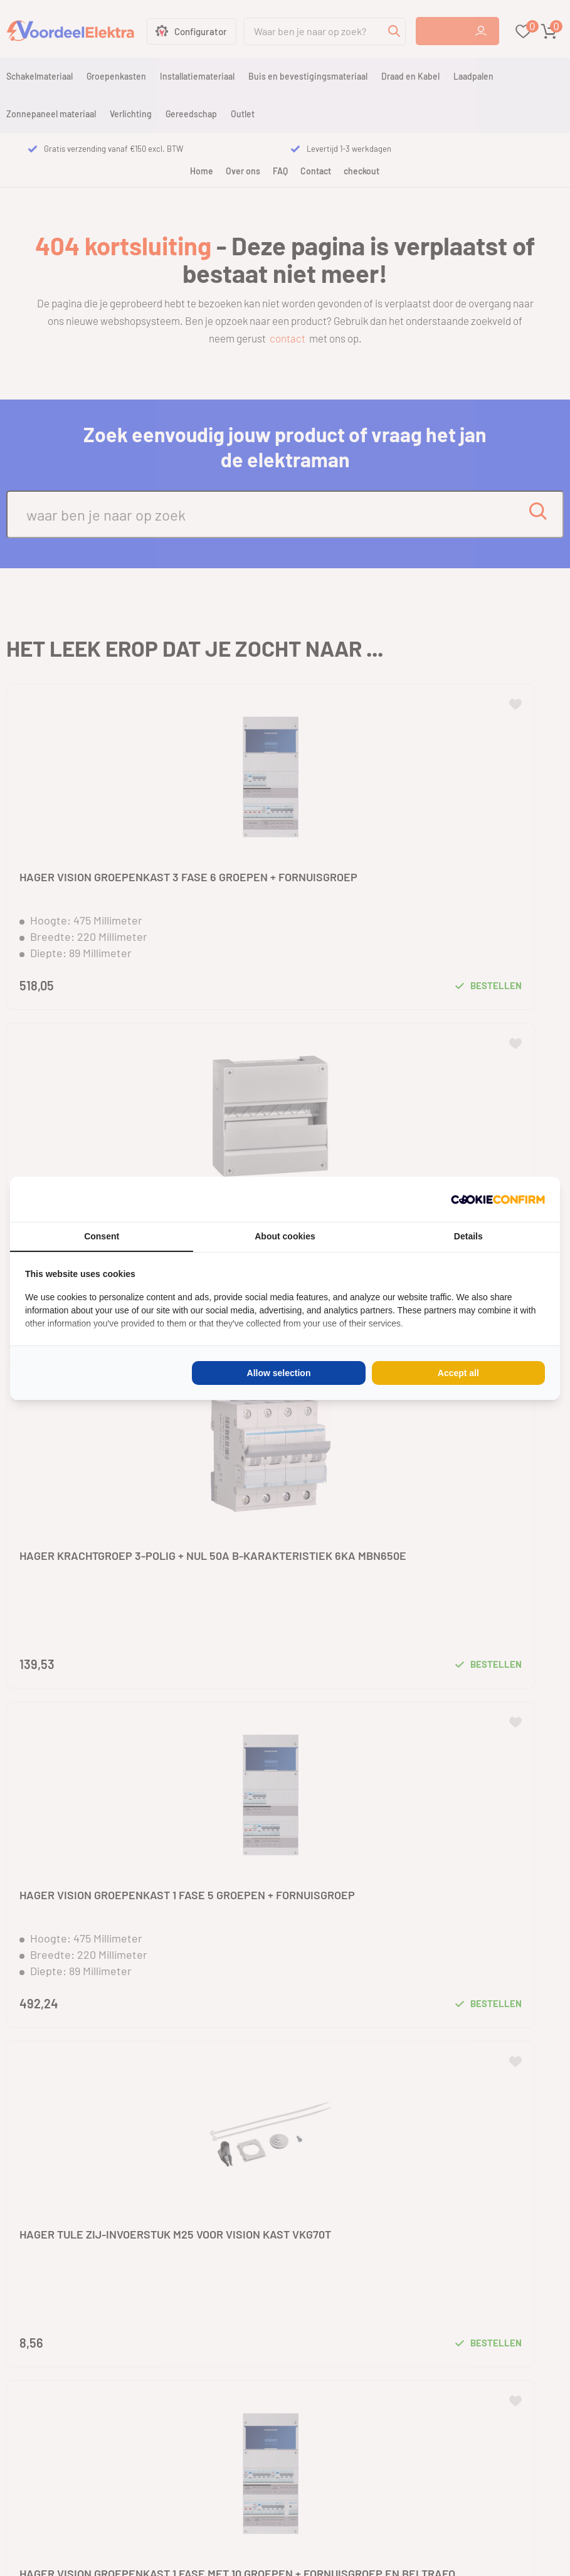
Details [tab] (468, 1236)
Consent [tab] (101, 1236)
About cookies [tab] (285, 1236)
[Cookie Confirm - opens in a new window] (498, 1199)
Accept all (458, 1373)
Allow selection (279, 1373)
